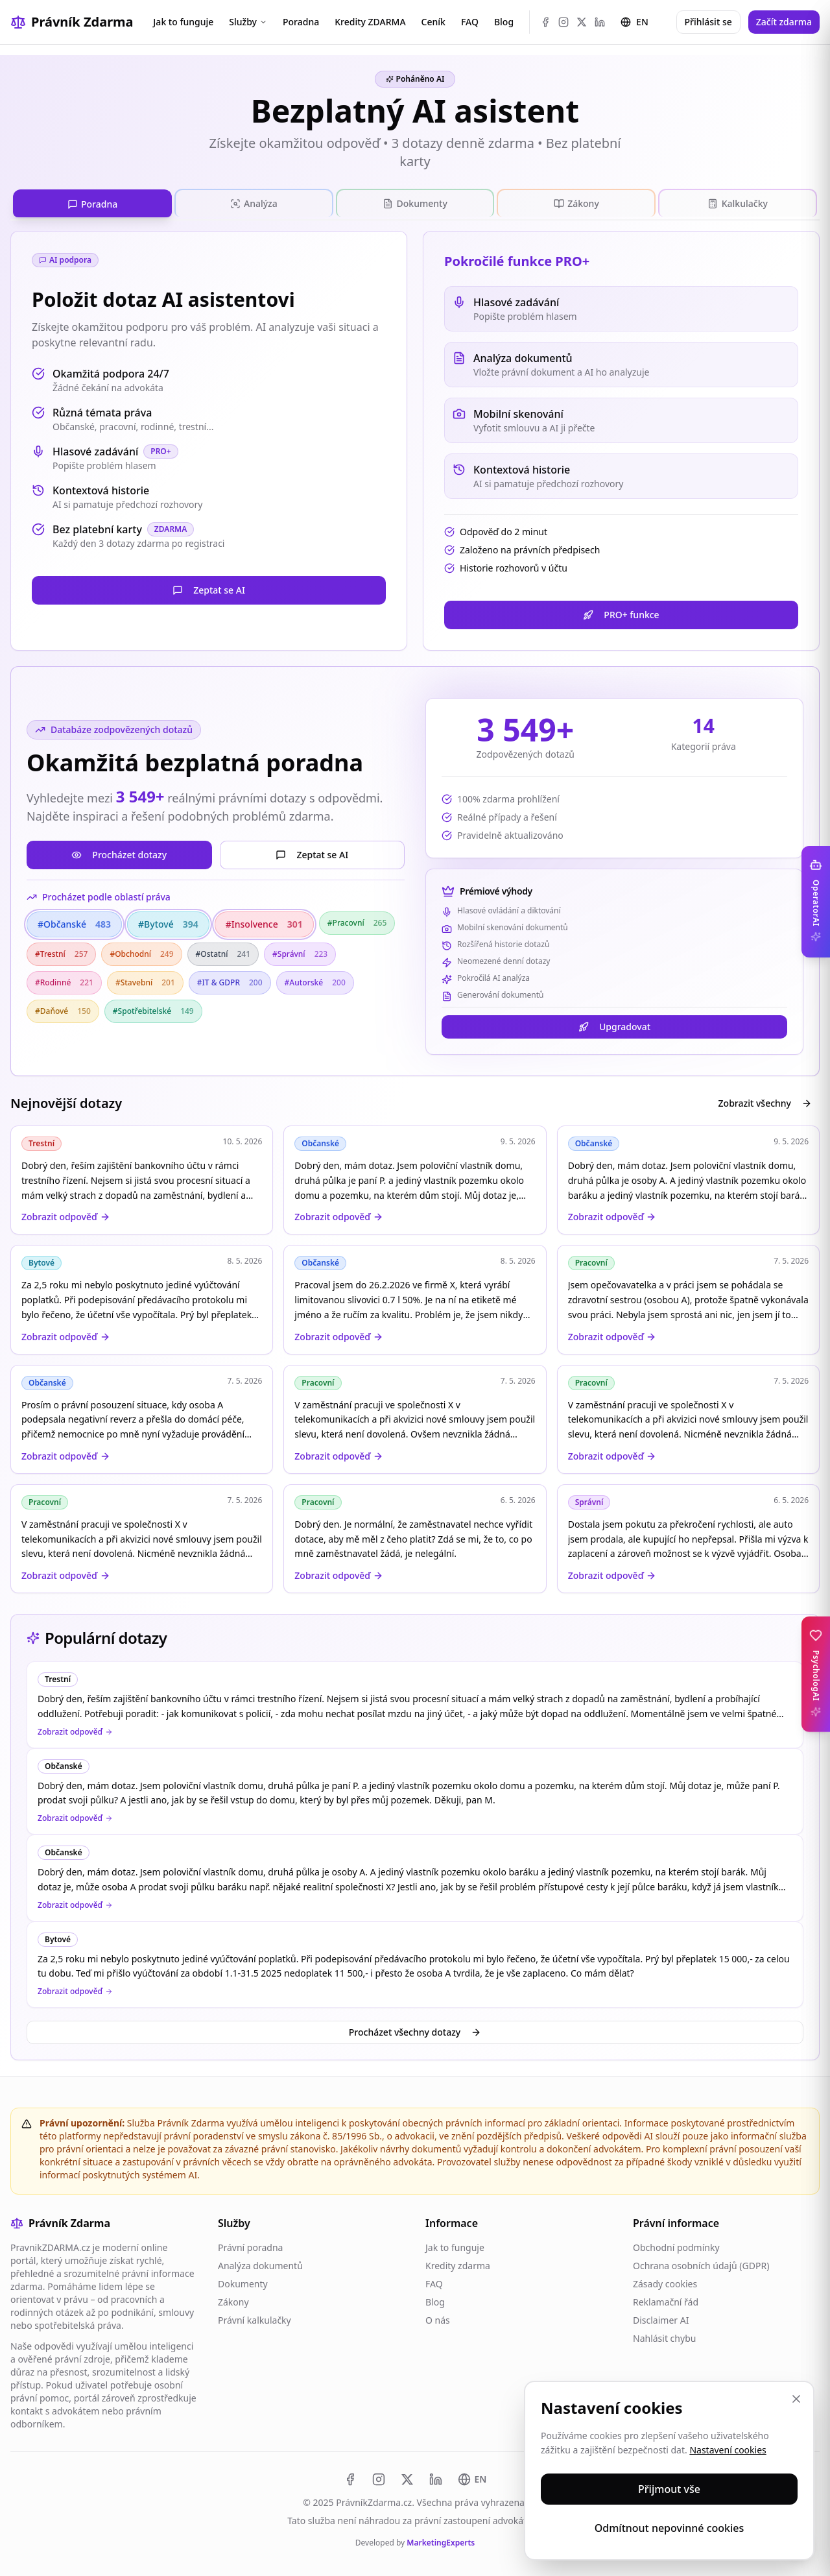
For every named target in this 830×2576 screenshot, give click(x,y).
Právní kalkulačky (254, 2317)
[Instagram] (563, 22)
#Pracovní (356, 919)
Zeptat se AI (208, 587)
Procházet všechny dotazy (415, 2029)
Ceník (433, 22)
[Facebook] (545, 22)
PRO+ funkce (621, 611)
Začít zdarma (784, 22)
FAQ (470, 22)
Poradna (301, 22)
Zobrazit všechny (765, 1100)
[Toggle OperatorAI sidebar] (815, 901)
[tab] (92, 201)
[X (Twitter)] (581, 22)
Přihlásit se (708, 22)
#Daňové (63, 1007)
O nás (437, 2317)
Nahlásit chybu (664, 2335)
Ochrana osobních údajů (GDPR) (701, 2262)
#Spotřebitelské (153, 1007)
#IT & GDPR (230, 979)
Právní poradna (250, 2244)
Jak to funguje (183, 22)
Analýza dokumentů (260, 2262)
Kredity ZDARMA (370, 22)
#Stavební (145, 979)
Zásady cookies (665, 2280)
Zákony (233, 2299)
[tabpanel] (415, 909)
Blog (504, 22)
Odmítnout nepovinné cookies (669, 2528)
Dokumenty (243, 2280)
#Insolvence (264, 921)
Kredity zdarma (457, 2262)
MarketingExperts (441, 2539)
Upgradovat (614, 1023)
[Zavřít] (796, 2398)
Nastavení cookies (727, 2450)
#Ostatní (223, 950)
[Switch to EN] (472, 2476)
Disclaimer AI (661, 2317)
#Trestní (61, 950)
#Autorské (315, 979)
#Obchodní (141, 950)
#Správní (299, 950)
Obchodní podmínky (676, 2244)
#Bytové (168, 921)
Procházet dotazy (119, 851)
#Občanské (74, 921)
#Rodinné (64, 979)
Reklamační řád (665, 2299)
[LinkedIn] (600, 22)
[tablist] (415, 201)
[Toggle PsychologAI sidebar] (815, 1674)
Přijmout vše (669, 2489)
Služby (248, 22)
